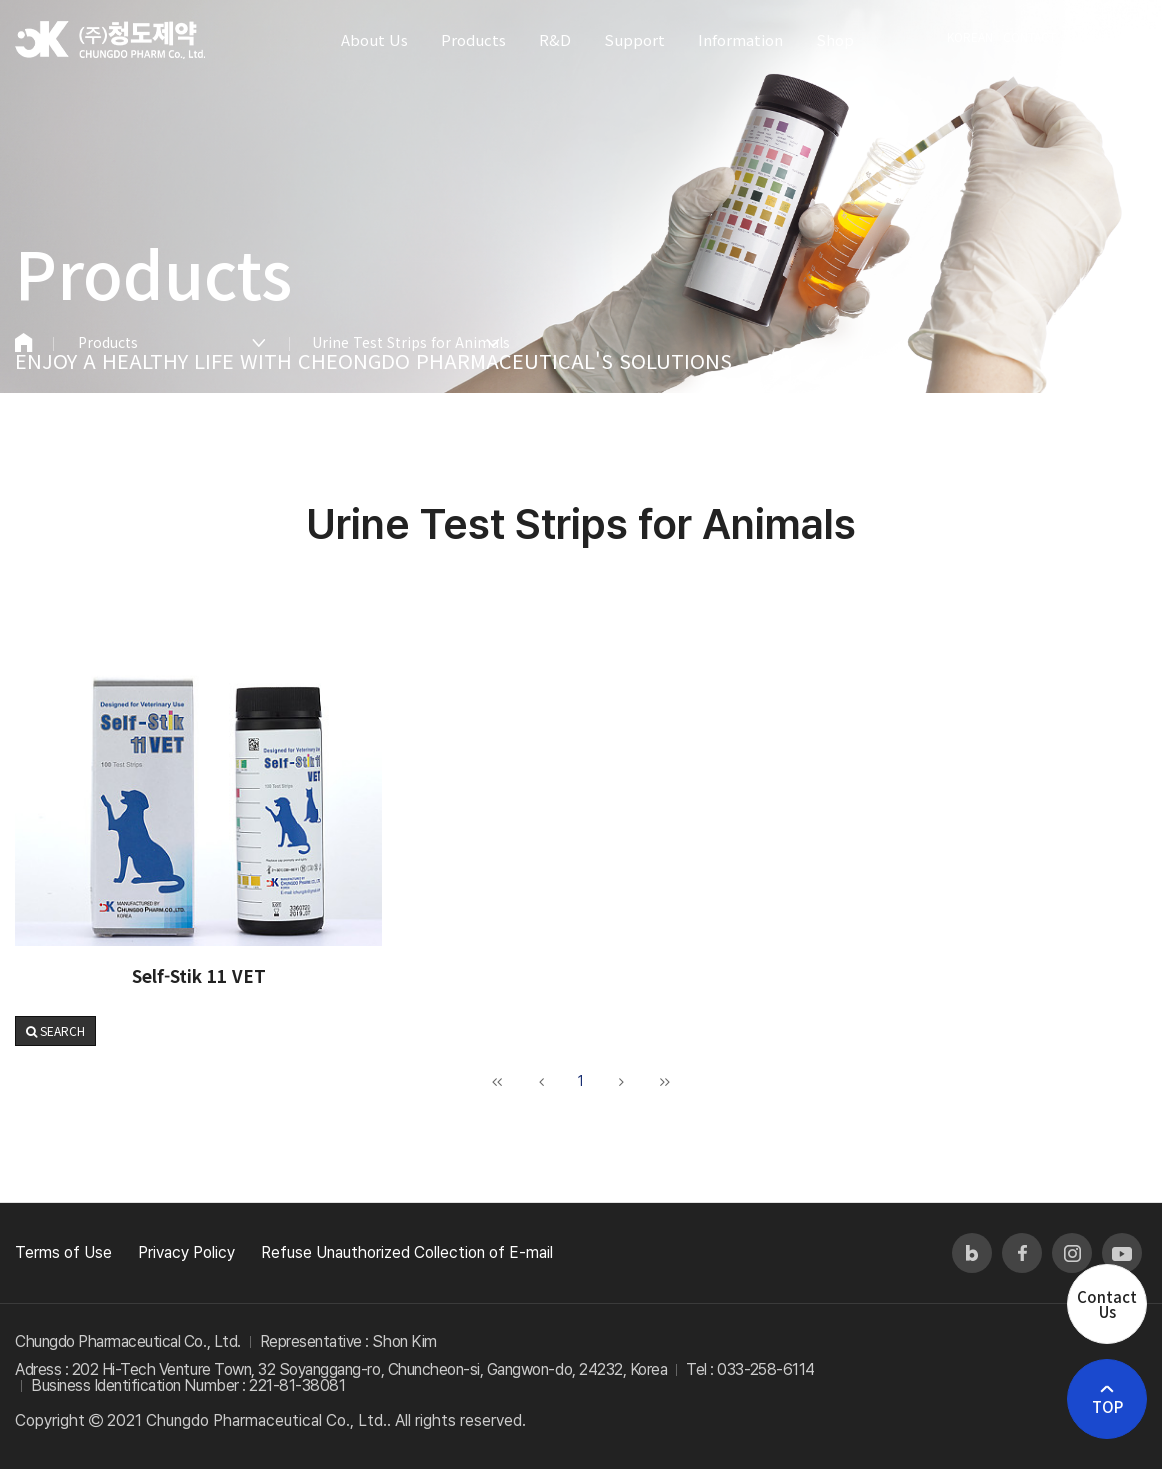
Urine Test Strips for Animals (406, 342)
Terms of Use (63, 1252)
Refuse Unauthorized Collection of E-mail (407, 1252)
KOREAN (970, 36)
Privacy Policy (186, 1252)
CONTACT (1029, 36)
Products (108, 342)
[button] (55, 1031)
